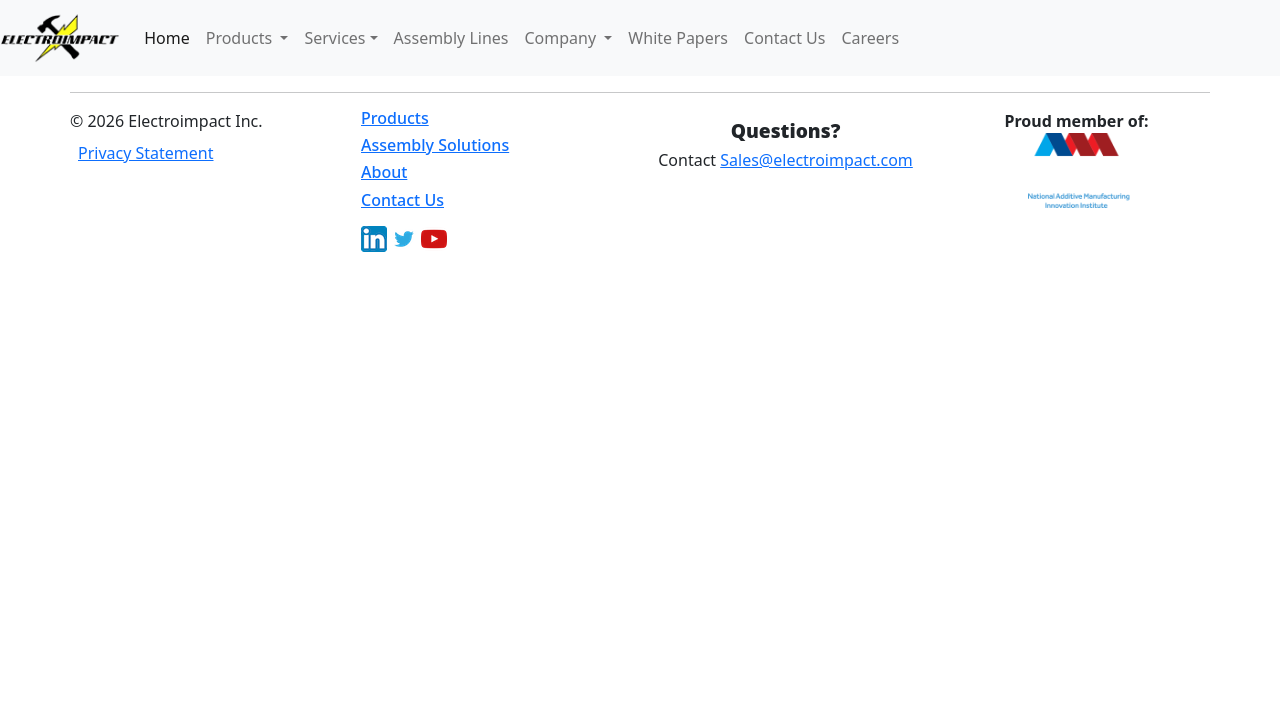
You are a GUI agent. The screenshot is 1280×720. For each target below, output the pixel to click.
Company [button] (563, 38)
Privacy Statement (146, 153)
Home (167, 38)
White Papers (678, 38)
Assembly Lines (451, 38)
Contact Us (784, 38)
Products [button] (241, 38)
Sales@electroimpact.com (816, 160)
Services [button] (334, 38)
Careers (870, 38)
